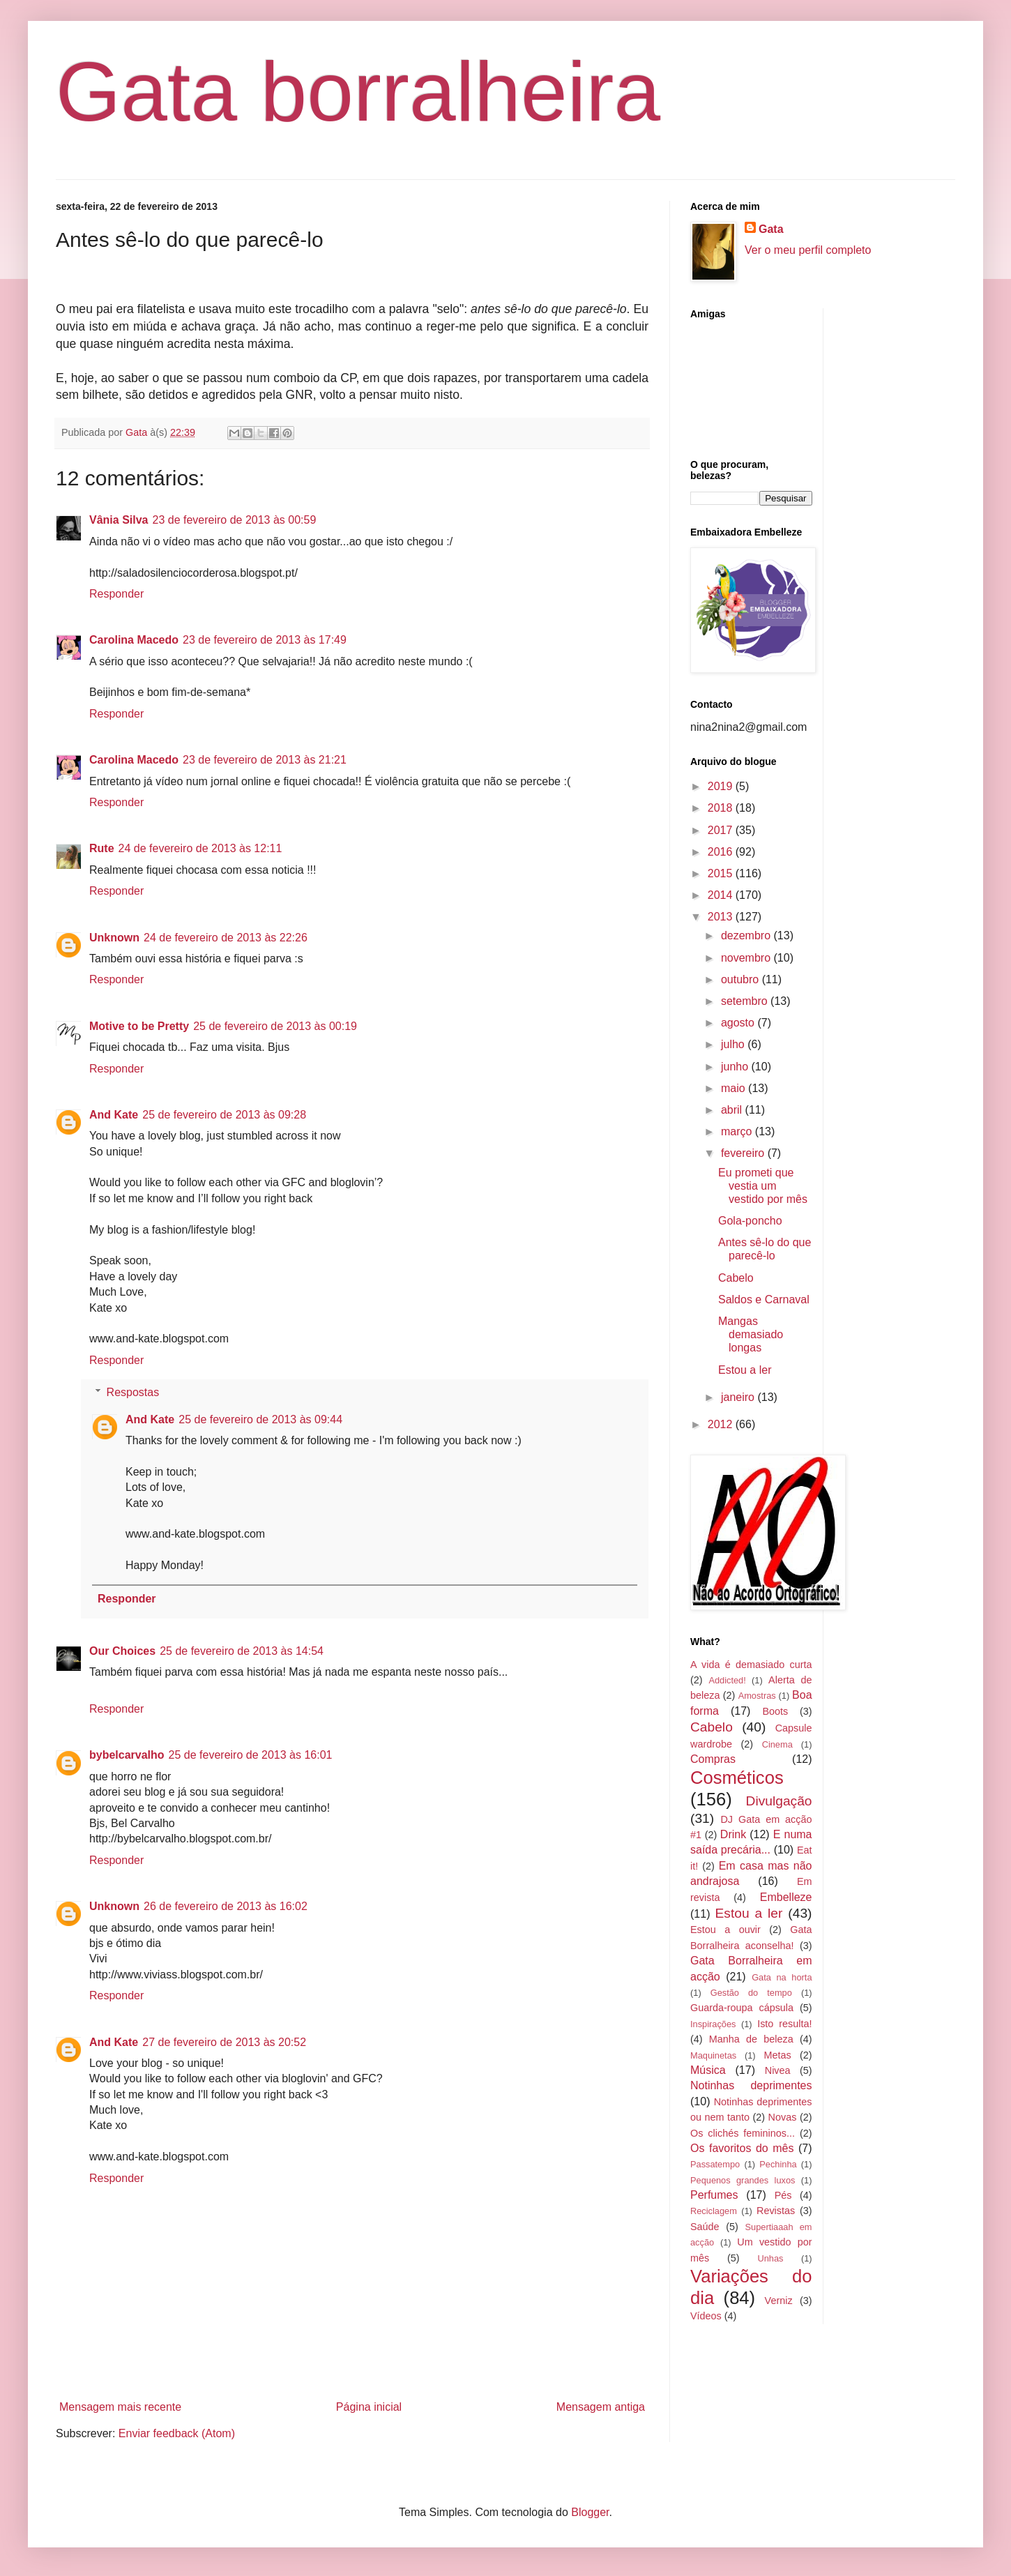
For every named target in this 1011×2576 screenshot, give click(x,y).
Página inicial (369, 2407)
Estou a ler (744, 1370)
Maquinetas (713, 2055)
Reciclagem (713, 2211)
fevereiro (744, 1153)
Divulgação (779, 1801)
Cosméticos (737, 1777)
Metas (777, 2055)
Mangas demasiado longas (750, 1334)
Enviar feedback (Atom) (177, 2433)
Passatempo (715, 2164)
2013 (722, 917)
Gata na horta (782, 1977)
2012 (722, 1424)
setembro (745, 1001)
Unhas (770, 2258)
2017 (722, 830)
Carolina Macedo (133, 640)
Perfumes (714, 2195)
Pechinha (777, 2164)
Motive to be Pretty (139, 1026)
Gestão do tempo (751, 1992)
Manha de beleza (751, 2039)
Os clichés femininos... (742, 2133)
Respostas (133, 1392)
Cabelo (736, 1278)
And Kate (113, 1115)
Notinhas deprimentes (751, 2085)
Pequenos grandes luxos (742, 2180)
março (738, 1131)
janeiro (739, 1397)
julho (734, 1044)
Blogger (590, 2512)
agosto (739, 1023)
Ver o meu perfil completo (808, 250)
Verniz (779, 2300)
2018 (722, 808)
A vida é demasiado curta (751, 1664)
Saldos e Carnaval (763, 1299)
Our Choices (122, 1651)
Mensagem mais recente (120, 2407)
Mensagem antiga (600, 2407)
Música (708, 2070)
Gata (771, 229)
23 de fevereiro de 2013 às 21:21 (265, 760)
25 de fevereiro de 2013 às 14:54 (242, 1651)
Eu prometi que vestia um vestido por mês (762, 1186)
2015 (722, 873)
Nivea (778, 2070)
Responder (116, 594)
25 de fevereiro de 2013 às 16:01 (251, 1755)
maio (734, 1088)
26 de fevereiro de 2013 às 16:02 (225, 1906)
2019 (722, 786)
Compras (713, 1759)
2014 (722, 895)
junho (736, 1067)
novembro (747, 958)
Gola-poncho (750, 1221)
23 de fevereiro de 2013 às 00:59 (235, 520)
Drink (733, 1834)
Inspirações (713, 2024)
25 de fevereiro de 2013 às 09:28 (224, 1115)
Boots (775, 1711)
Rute (101, 848)
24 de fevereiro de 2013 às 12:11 (200, 848)
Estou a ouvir (725, 1929)
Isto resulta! (784, 2023)
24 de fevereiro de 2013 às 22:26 (225, 938)
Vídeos (706, 2315)
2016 (722, 852)
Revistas (776, 2210)
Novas (782, 2117)
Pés (783, 2195)
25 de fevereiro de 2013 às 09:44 (260, 1419)
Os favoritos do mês (741, 2148)
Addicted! (726, 1680)
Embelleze (786, 1897)
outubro (741, 979)
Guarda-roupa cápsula (741, 2007)
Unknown (114, 938)
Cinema (777, 1744)
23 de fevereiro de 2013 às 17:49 (265, 640)
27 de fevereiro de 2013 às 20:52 (224, 2042)
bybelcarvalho (127, 1755)
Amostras (757, 1695)
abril (733, 1110)
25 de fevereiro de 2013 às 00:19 (275, 1026)
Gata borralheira (358, 91)
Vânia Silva (119, 520)
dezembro (747, 935)
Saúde (705, 2226)
